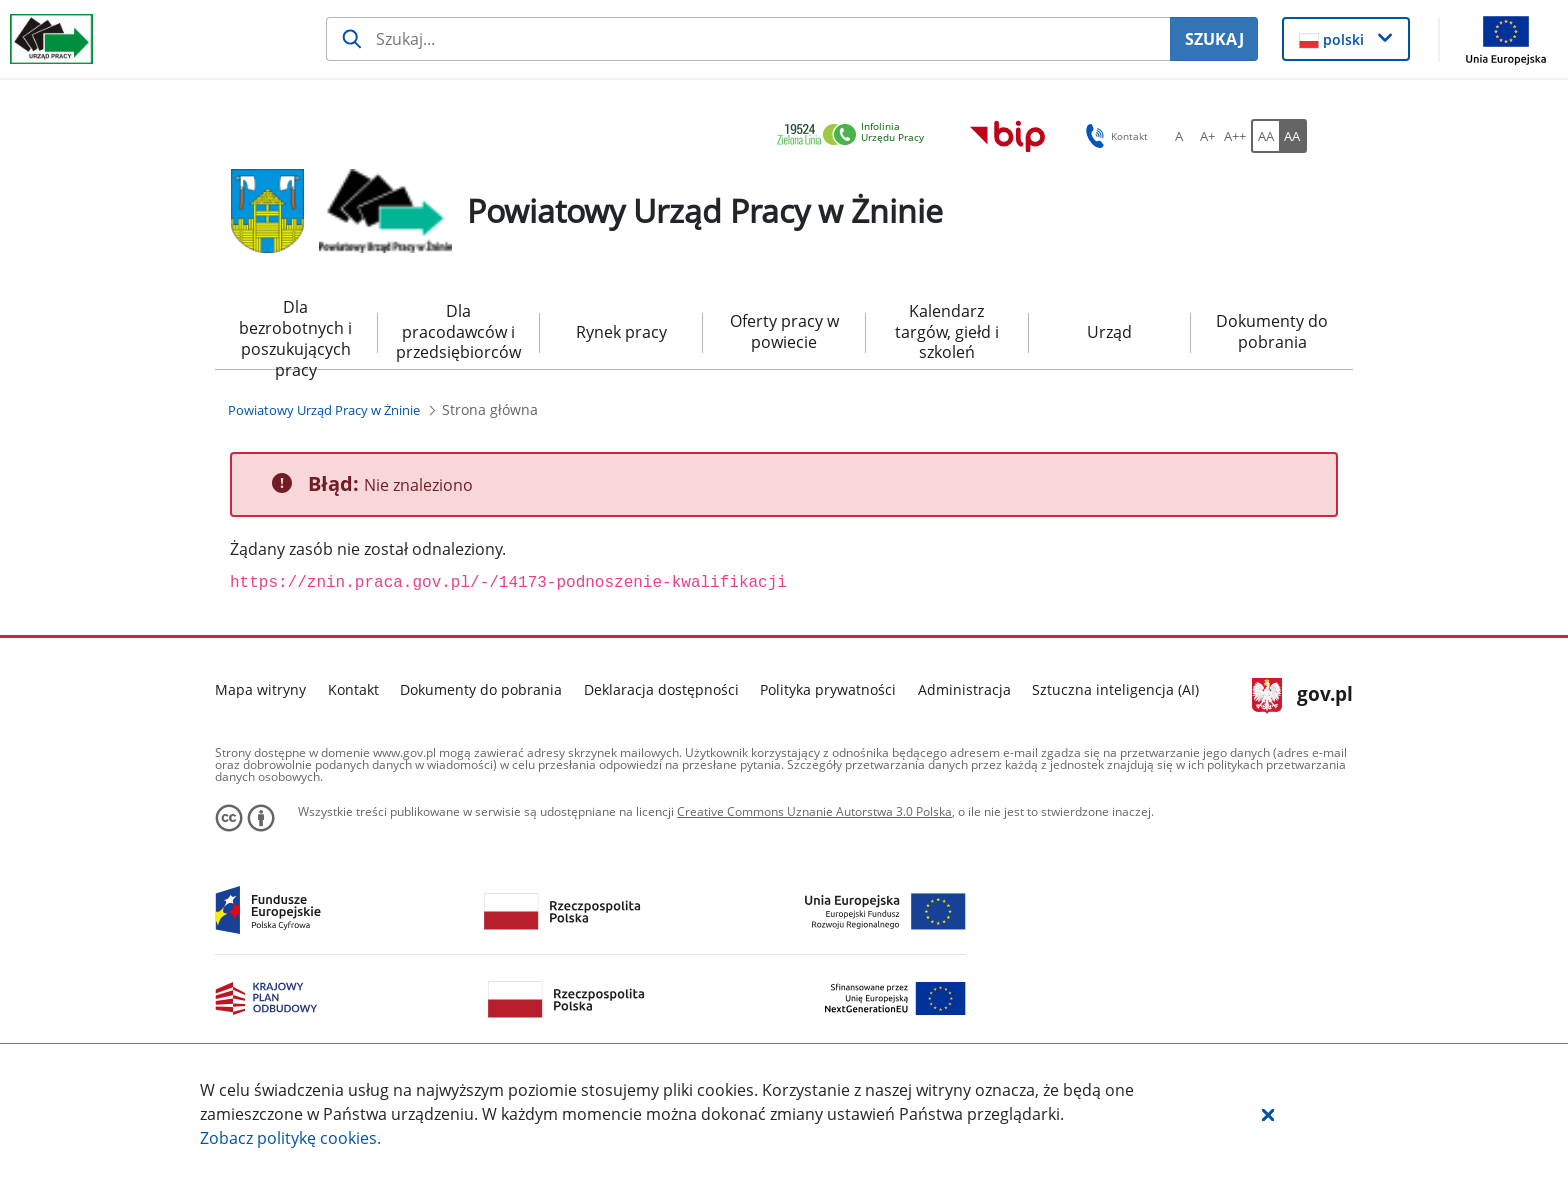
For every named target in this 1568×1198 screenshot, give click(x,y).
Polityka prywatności (828, 689)
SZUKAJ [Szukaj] (1214, 39)
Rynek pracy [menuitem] (621, 332)
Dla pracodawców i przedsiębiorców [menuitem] (458, 332)
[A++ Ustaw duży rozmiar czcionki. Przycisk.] (1235, 136)
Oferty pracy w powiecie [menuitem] (784, 331)
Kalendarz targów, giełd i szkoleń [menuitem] (947, 332)
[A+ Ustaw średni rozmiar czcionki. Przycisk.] (1207, 136)
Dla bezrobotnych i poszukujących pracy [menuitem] (295, 333)
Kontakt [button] (1113, 136)
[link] (856, 135)
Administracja (964, 689)
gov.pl (1302, 696)
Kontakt (353, 689)
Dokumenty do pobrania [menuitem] (1272, 331)
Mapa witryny (260, 689)
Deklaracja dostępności (661, 689)
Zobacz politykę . (290, 1138)
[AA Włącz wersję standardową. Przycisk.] (1265, 136)
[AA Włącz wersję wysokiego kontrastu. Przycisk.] (1293, 136)
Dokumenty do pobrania (481, 689)
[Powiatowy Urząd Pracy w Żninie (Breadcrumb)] (324, 410)
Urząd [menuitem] (1109, 332)
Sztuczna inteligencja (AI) (1115, 689)
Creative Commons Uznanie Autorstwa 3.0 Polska (814, 811)
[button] (1268, 1114)
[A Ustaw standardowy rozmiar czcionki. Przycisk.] (1179, 136)
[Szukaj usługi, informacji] (748, 39)
